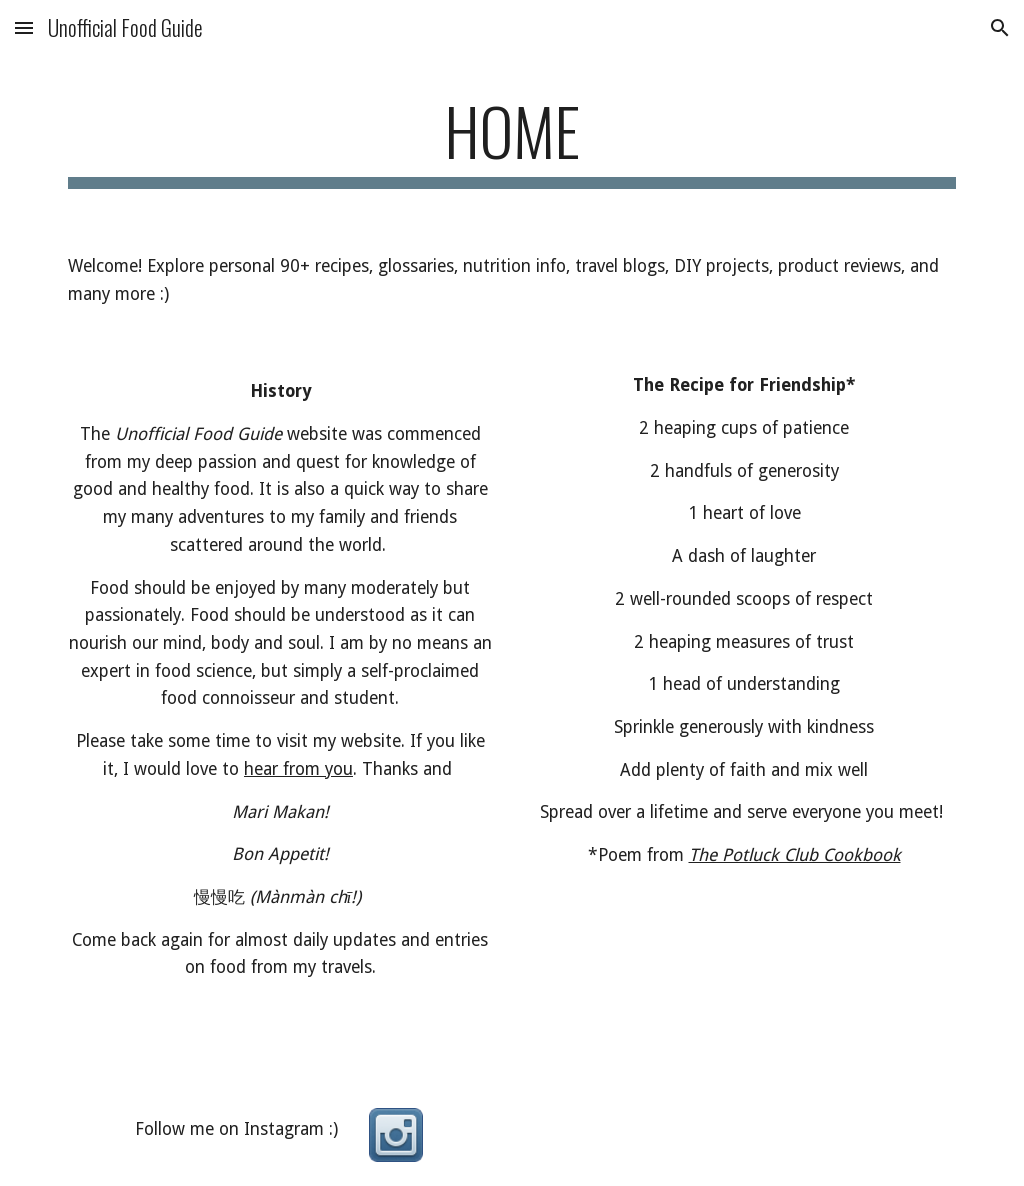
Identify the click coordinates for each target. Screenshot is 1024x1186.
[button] (24, 27)
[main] (512, 140)
